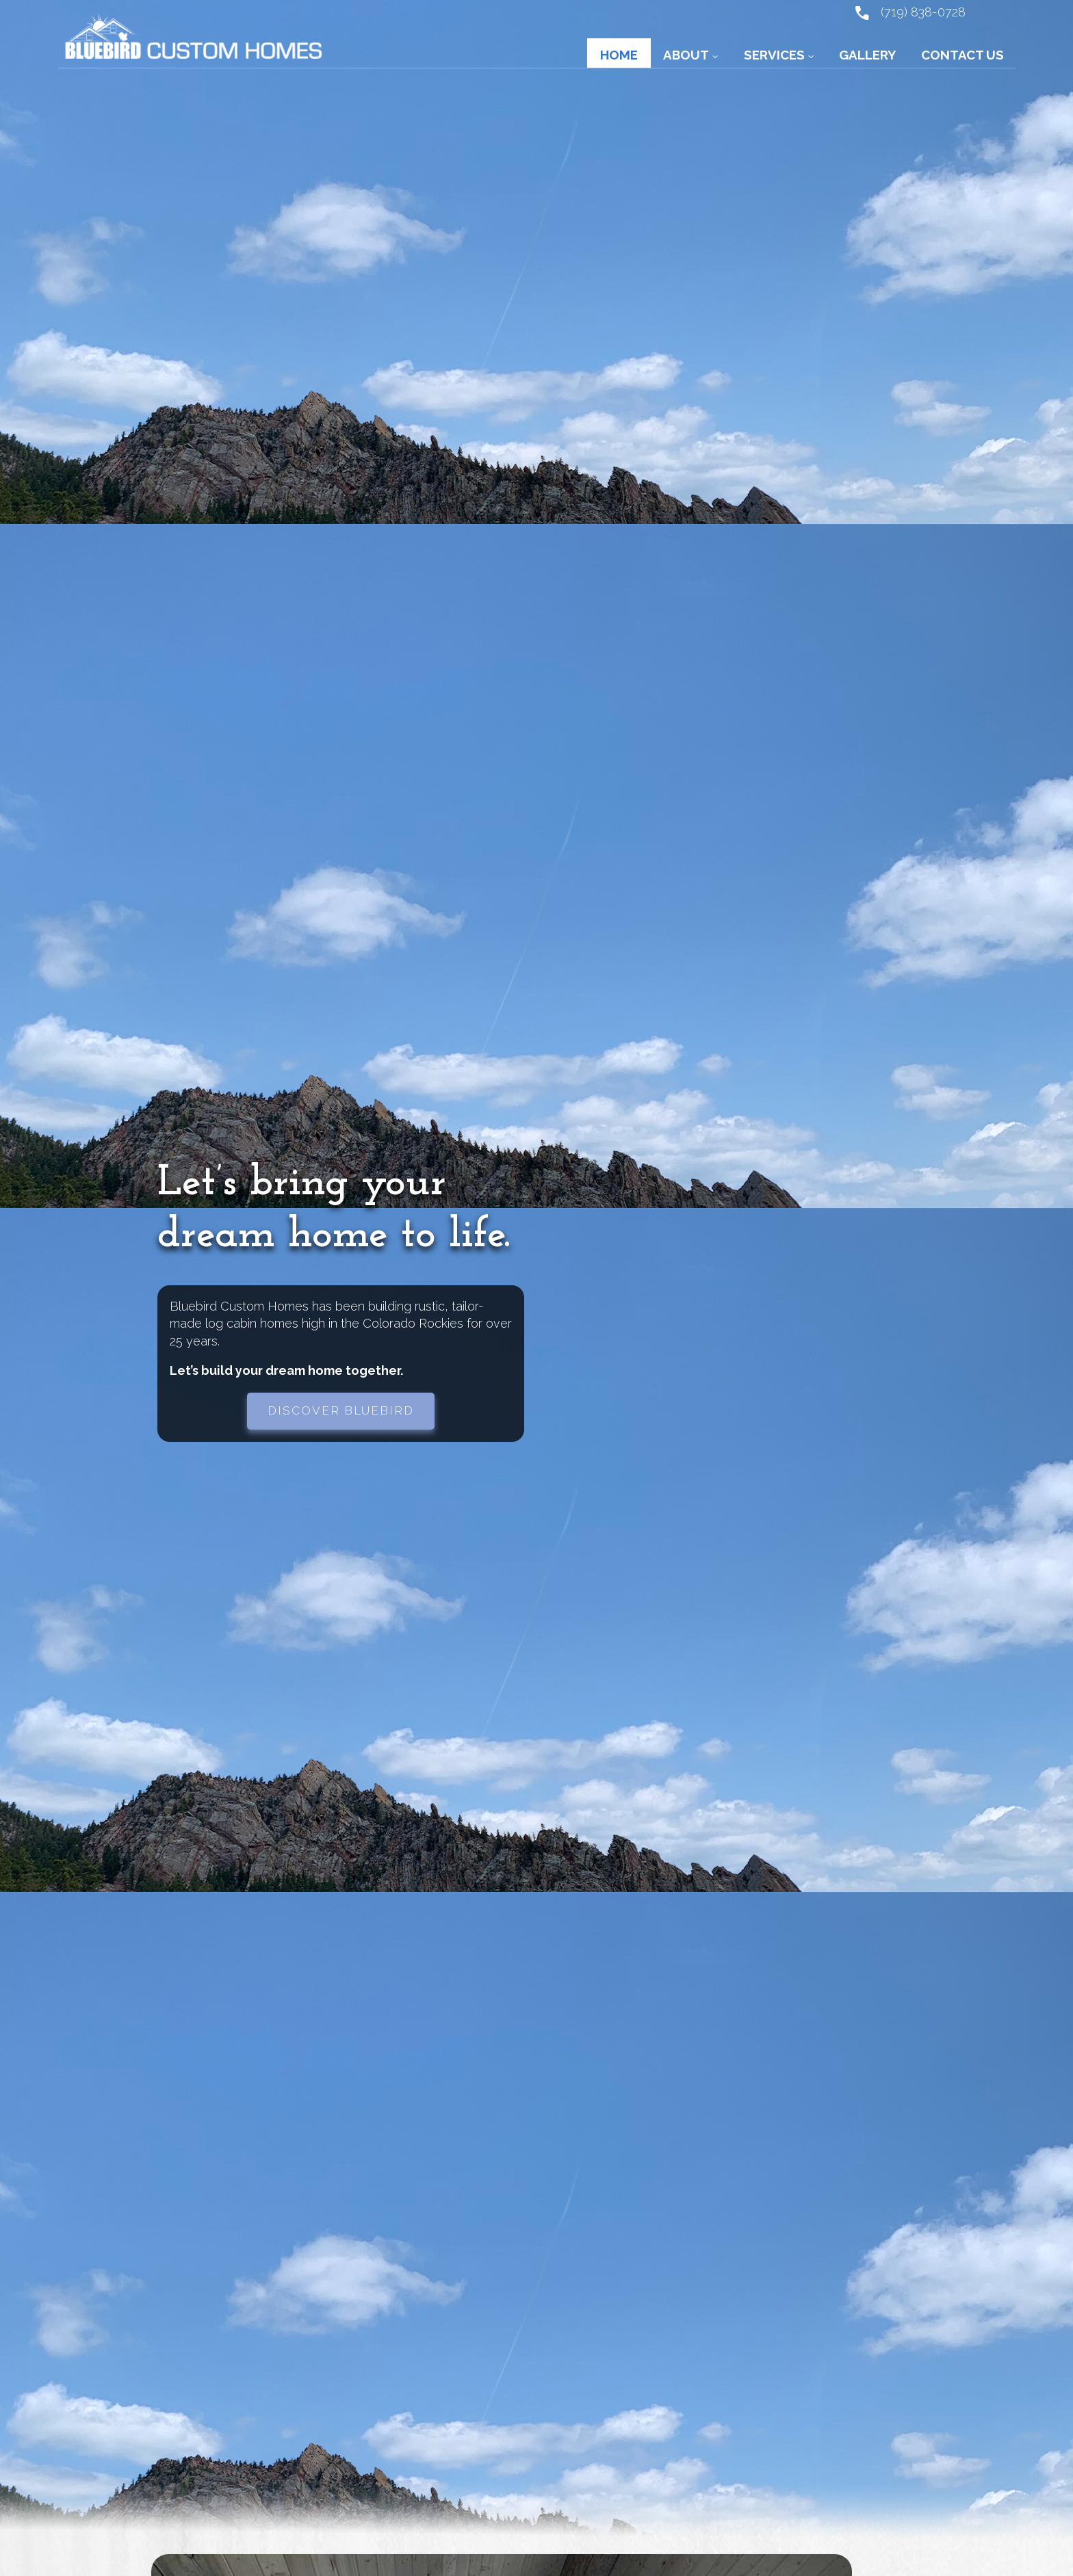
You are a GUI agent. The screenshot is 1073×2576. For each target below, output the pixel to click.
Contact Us (962, 54)
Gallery (867, 54)
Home (619, 54)
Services (774, 54)
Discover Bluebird (341, 1410)
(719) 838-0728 (910, 12)
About (686, 54)
